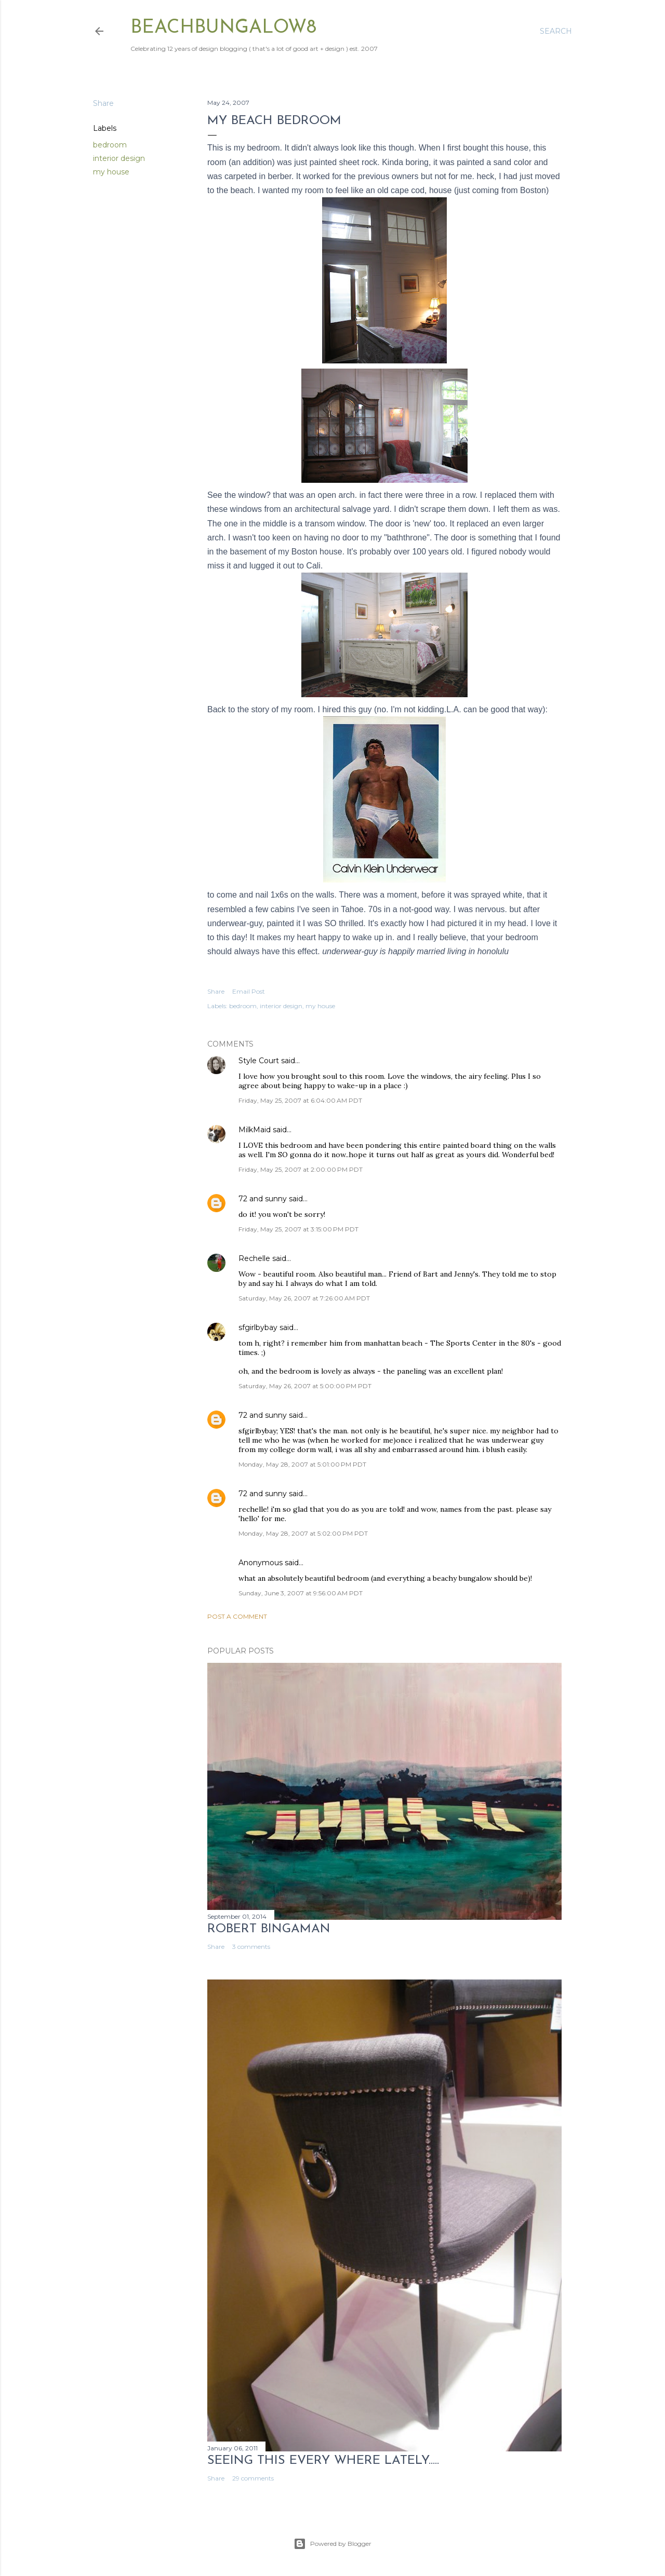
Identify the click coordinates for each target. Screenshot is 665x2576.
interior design (119, 158)
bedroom (110, 145)
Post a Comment (237, 1616)
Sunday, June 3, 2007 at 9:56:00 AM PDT (300, 1593)
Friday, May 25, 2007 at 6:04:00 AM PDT (300, 1100)
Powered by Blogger (332, 2544)
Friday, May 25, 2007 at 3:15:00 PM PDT (298, 1229)
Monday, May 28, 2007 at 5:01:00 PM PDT (302, 1464)
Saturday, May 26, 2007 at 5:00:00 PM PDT (304, 1386)
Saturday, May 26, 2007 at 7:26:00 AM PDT (304, 1298)
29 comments (253, 2478)
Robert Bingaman (268, 1929)
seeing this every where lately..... (323, 2461)
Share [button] (103, 103)
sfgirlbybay (257, 1327)
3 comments (251, 1946)
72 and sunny (262, 1198)
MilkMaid (254, 1129)
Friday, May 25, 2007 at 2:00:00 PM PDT (300, 1169)
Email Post (248, 991)
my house (111, 172)
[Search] (556, 31)
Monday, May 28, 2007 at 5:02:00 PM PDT (303, 1533)
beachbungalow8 (223, 28)
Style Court (258, 1060)
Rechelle (254, 1258)
